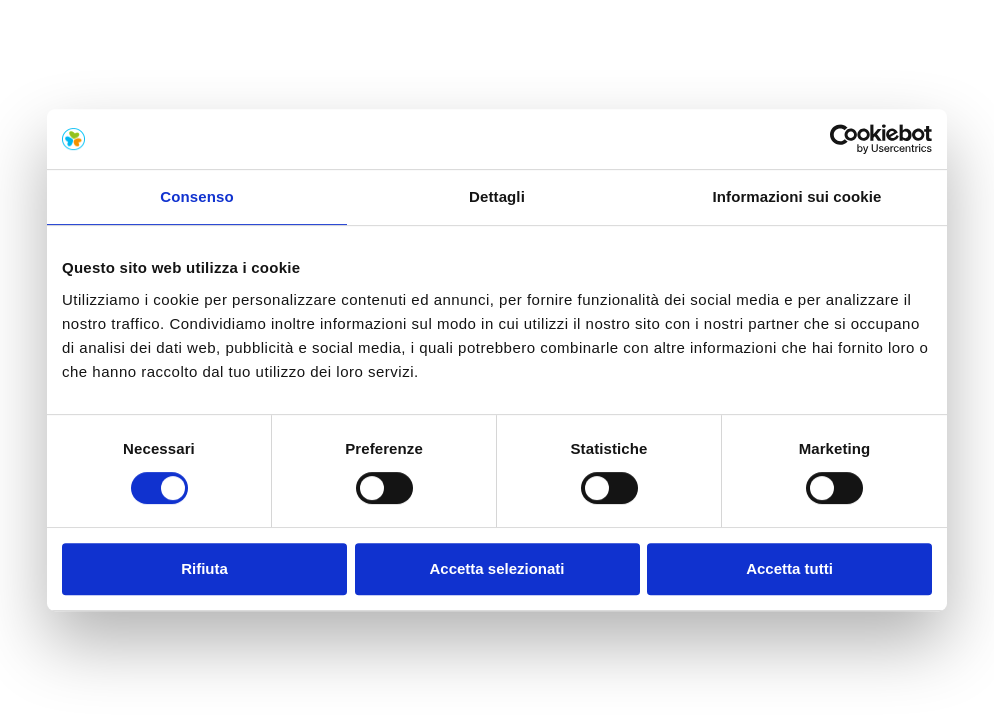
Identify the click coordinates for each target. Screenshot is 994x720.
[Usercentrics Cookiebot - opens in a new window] (844, 139)
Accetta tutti (789, 568)
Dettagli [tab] (497, 196)
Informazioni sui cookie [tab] (797, 196)
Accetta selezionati (496, 568)
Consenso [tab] (196, 196)
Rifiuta (204, 568)
